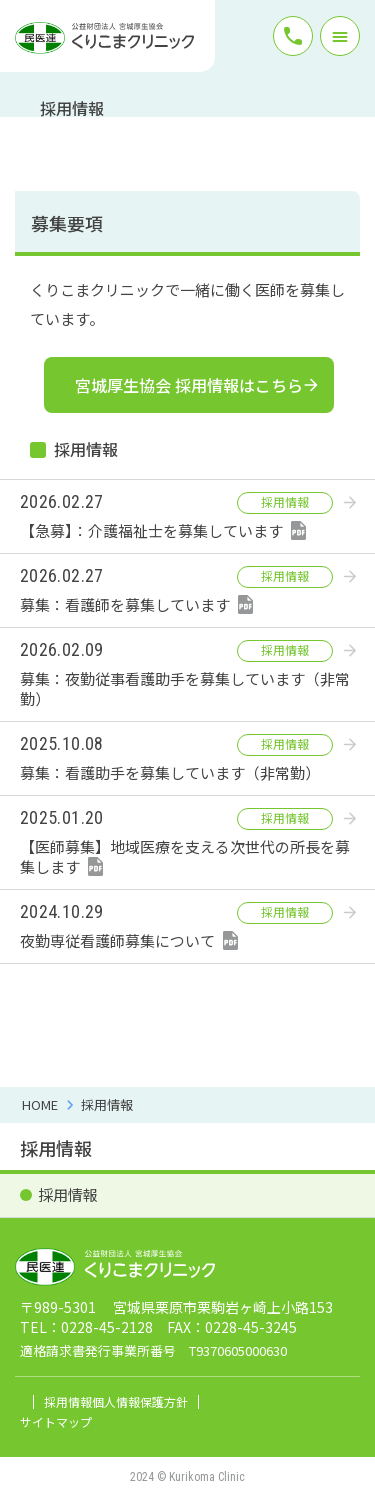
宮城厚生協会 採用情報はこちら (189, 385)
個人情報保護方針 (140, 1401)
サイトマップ (56, 1421)
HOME (40, 1104)
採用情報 (107, 1104)
